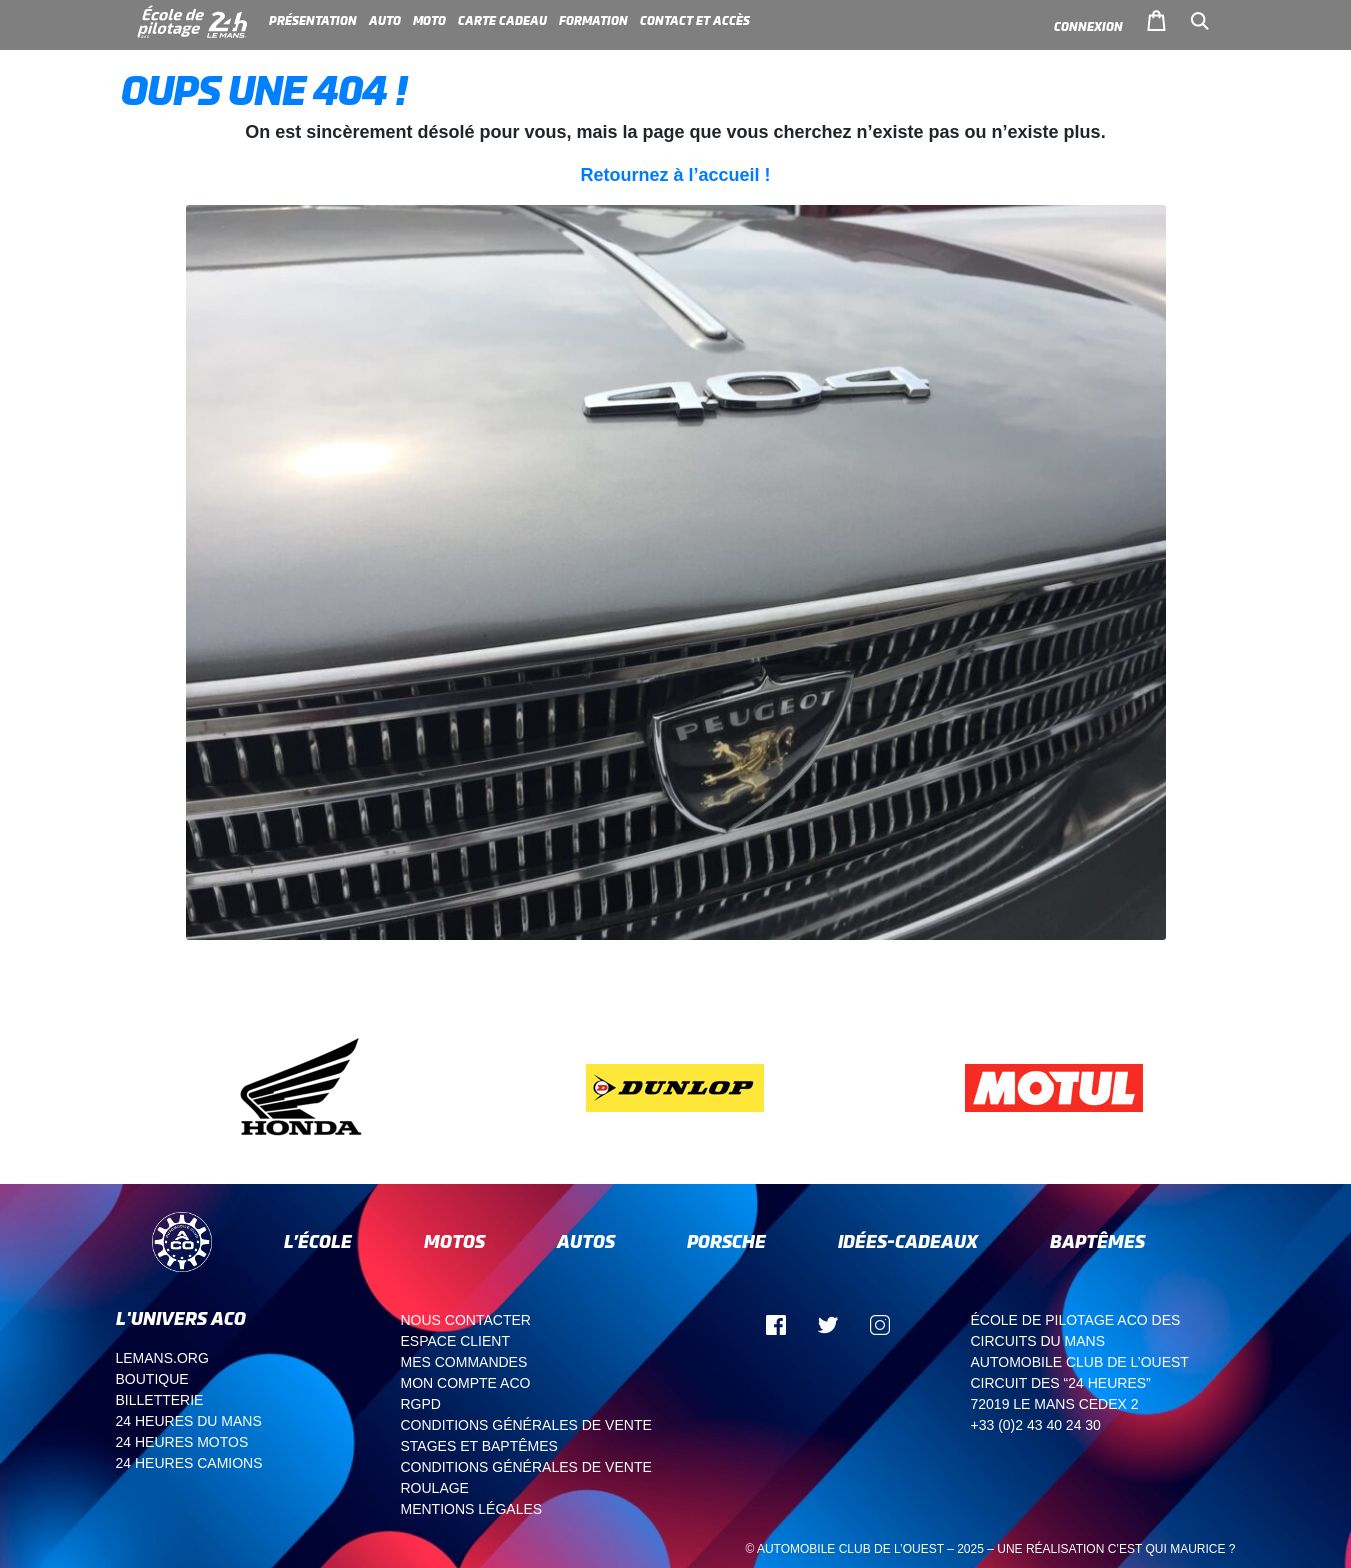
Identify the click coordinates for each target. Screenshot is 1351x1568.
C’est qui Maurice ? (1172, 1549)
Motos (454, 1241)
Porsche (726, 1241)
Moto (429, 21)
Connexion (1088, 27)
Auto (385, 21)
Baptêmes (1097, 1241)
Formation (593, 21)
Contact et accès (695, 21)
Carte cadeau (502, 21)
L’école (318, 1241)
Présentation (313, 21)
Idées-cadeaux (908, 1241)
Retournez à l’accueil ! (675, 175)
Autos (586, 1241)
